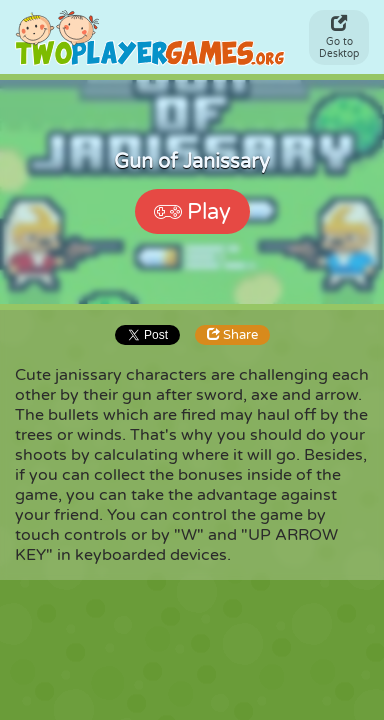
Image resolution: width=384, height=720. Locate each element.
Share (232, 335)
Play (192, 212)
